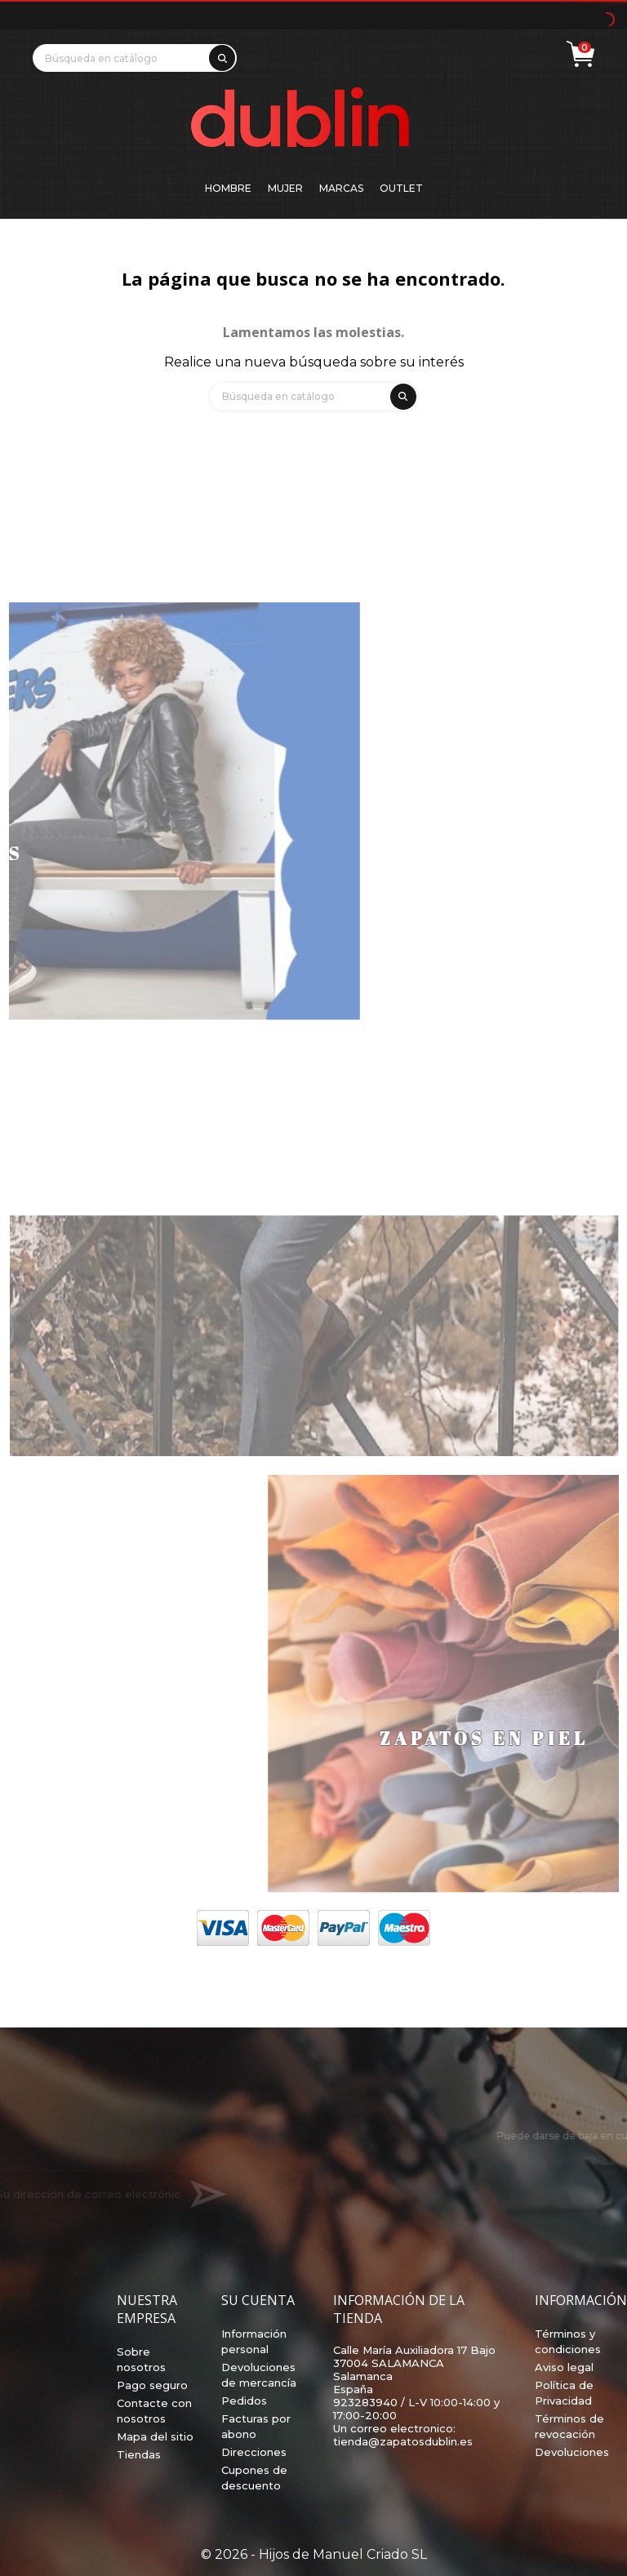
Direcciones (254, 2451)
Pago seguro (152, 2385)
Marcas (341, 188)
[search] (219, 55)
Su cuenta (258, 2300)
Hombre (228, 188)
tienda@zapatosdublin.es (403, 2441)
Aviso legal (564, 2367)
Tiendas (139, 2454)
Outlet (401, 188)
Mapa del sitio (155, 2436)
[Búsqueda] (135, 58)
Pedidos (244, 2400)
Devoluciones (572, 2451)
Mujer (285, 188)
